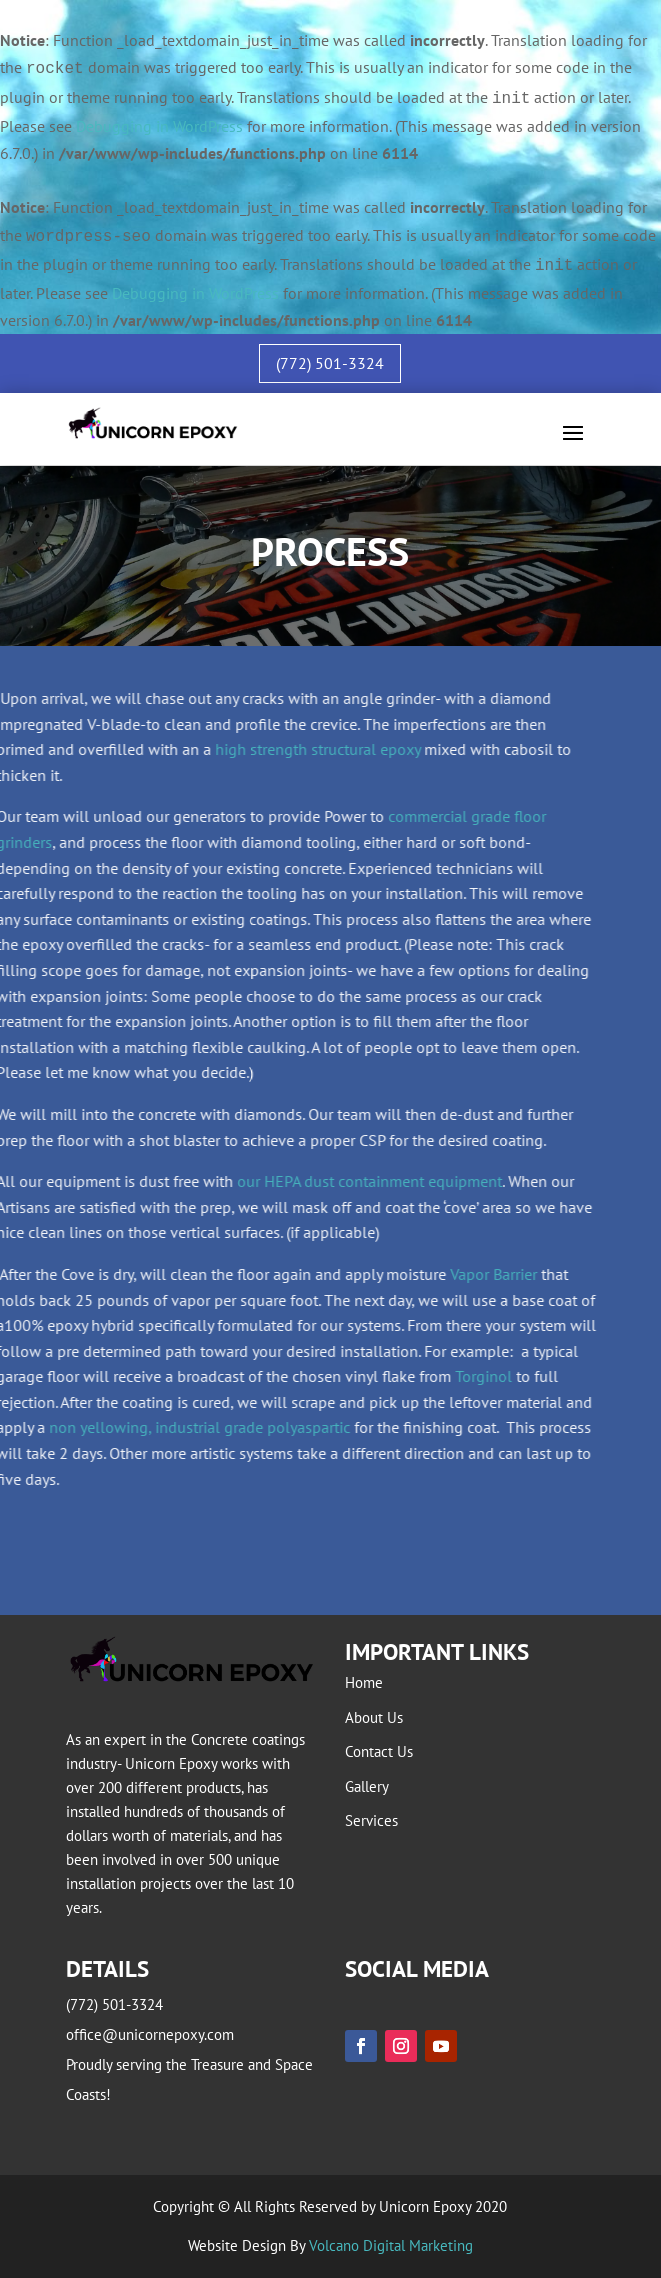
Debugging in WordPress (159, 126)
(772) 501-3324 (330, 363)
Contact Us (379, 1751)
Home (364, 1682)
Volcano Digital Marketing (391, 2245)
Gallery (367, 1786)
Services (371, 1820)
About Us (374, 1717)
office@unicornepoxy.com (150, 2034)
